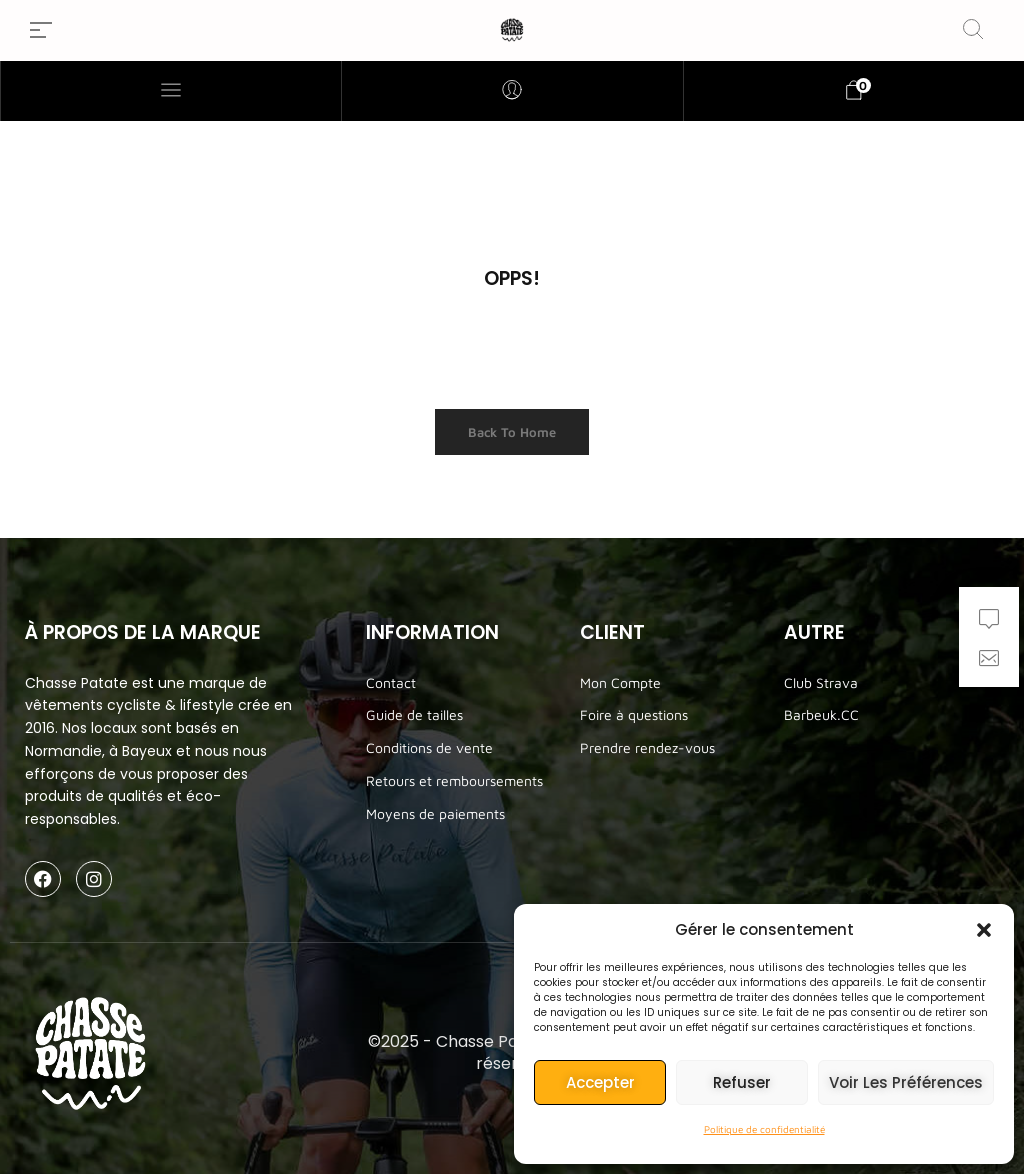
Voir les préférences (906, 1082)
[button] (984, 930)
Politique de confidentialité (764, 1129)
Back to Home (512, 432)
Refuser (742, 1082)
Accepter (600, 1082)
